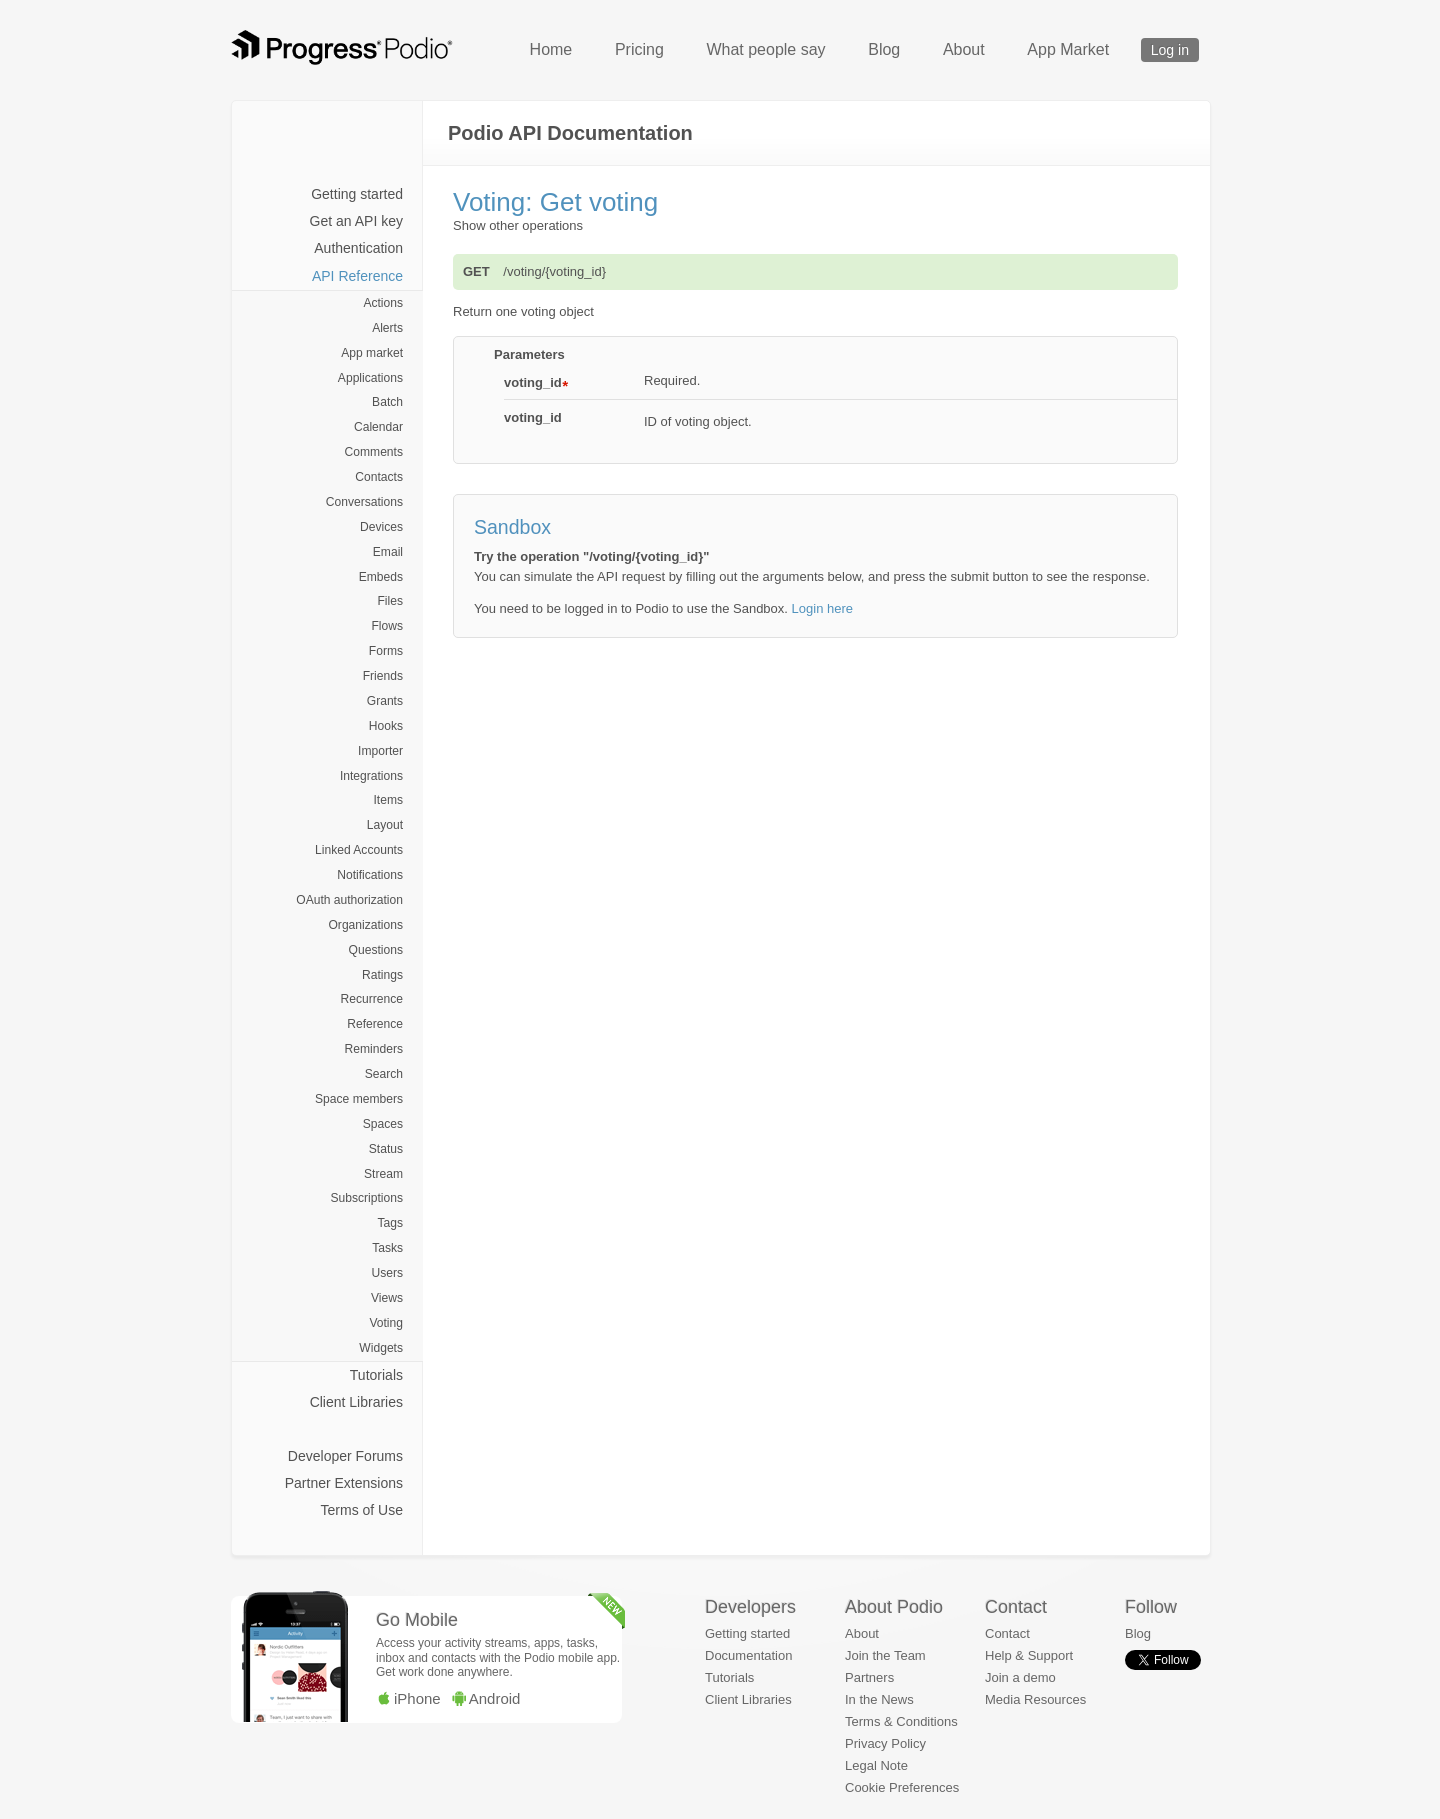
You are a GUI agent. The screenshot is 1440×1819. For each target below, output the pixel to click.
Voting (386, 1323)
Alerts (387, 328)
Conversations (364, 502)
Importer (380, 751)
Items (388, 800)
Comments (374, 452)
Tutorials (376, 1375)
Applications (370, 378)
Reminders (374, 1049)
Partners (869, 1677)
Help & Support (1029, 1655)
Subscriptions (366, 1198)
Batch (387, 402)
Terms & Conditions (901, 1721)
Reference (375, 1024)
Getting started (357, 194)
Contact (1007, 1633)
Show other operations (518, 225)
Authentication (358, 248)
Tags (390, 1223)
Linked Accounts (359, 850)
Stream (383, 1174)
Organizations (365, 925)
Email (388, 552)
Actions (383, 303)
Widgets (381, 1348)
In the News (879, 1699)
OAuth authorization (349, 900)
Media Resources (1035, 1699)
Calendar (378, 427)
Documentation (748, 1655)
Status (386, 1149)
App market (372, 353)
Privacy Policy (885, 1743)
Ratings (382, 975)
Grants (385, 701)
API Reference (357, 276)
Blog (884, 49)
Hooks (386, 726)
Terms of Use (362, 1510)
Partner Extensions (344, 1483)
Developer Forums (345, 1456)
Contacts (379, 477)
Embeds (381, 577)
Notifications (370, 875)
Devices (381, 527)
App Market (1068, 49)
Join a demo (1020, 1677)
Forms (386, 651)
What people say (765, 49)
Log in (1170, 50)
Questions (376, 950)
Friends (383, 676)
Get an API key (356, 221)
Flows (387, 626)
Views (387, 1298)
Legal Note (876, 1765)
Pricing (639, 49)
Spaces (383, 1124)
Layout (385, 825)
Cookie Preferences (902, 1787)
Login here (822, 608)
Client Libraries (356, 1402)
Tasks (387, 1248)
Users (387, 1273)
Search (384, 1074)
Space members (359, 1099)
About (964, 49)
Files (390, 601)
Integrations (371, 776)
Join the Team (885, 1655)
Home (551, 49)
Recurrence (372, 999)
